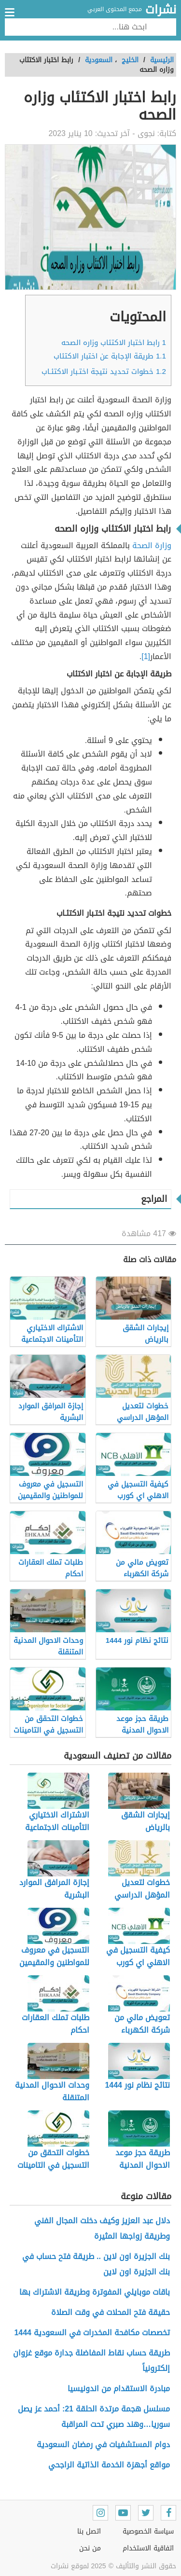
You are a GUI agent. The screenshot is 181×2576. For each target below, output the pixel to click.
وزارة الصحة (151, 545)
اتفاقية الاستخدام (148, 2548)
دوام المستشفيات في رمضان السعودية (102, 2444)
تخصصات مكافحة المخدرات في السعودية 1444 (92, 2332)
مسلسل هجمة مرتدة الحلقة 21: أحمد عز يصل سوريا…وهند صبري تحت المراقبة (94, 2416)
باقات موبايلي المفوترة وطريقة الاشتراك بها (94, 2292)
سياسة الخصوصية (148, 2531)
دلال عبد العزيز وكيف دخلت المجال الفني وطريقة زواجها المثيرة (102, 2228)
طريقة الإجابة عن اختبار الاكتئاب (110, 356)
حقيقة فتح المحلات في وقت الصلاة (110, 2312)
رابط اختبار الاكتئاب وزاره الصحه (113, 342)
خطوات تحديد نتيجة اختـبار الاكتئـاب (104, 371)
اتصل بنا (89, 2531)
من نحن (90, 2548)
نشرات (160, 10)
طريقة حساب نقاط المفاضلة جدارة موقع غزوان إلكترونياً (91, 2360)
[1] (145, 656)
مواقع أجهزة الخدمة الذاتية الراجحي (109, 2464)
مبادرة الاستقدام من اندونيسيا (119, 2388)
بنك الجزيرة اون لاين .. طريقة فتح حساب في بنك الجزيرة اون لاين (96, 2264)
